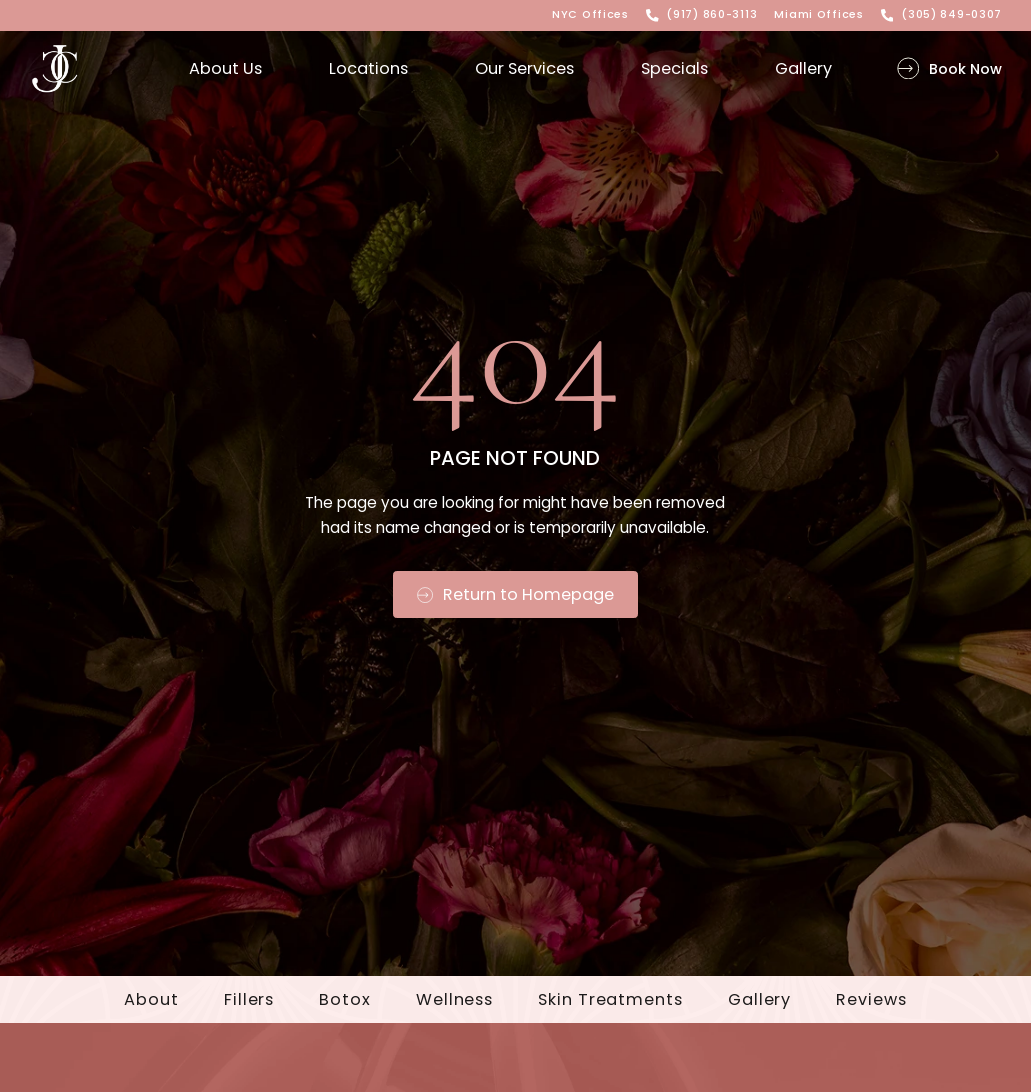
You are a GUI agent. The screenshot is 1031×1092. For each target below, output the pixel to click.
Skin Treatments (610, 1000)
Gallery (759, 1000)
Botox (345, 1000)
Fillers (249, 1000)
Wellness (454, 1000)
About (151, 1000)
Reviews (871, 1000)
